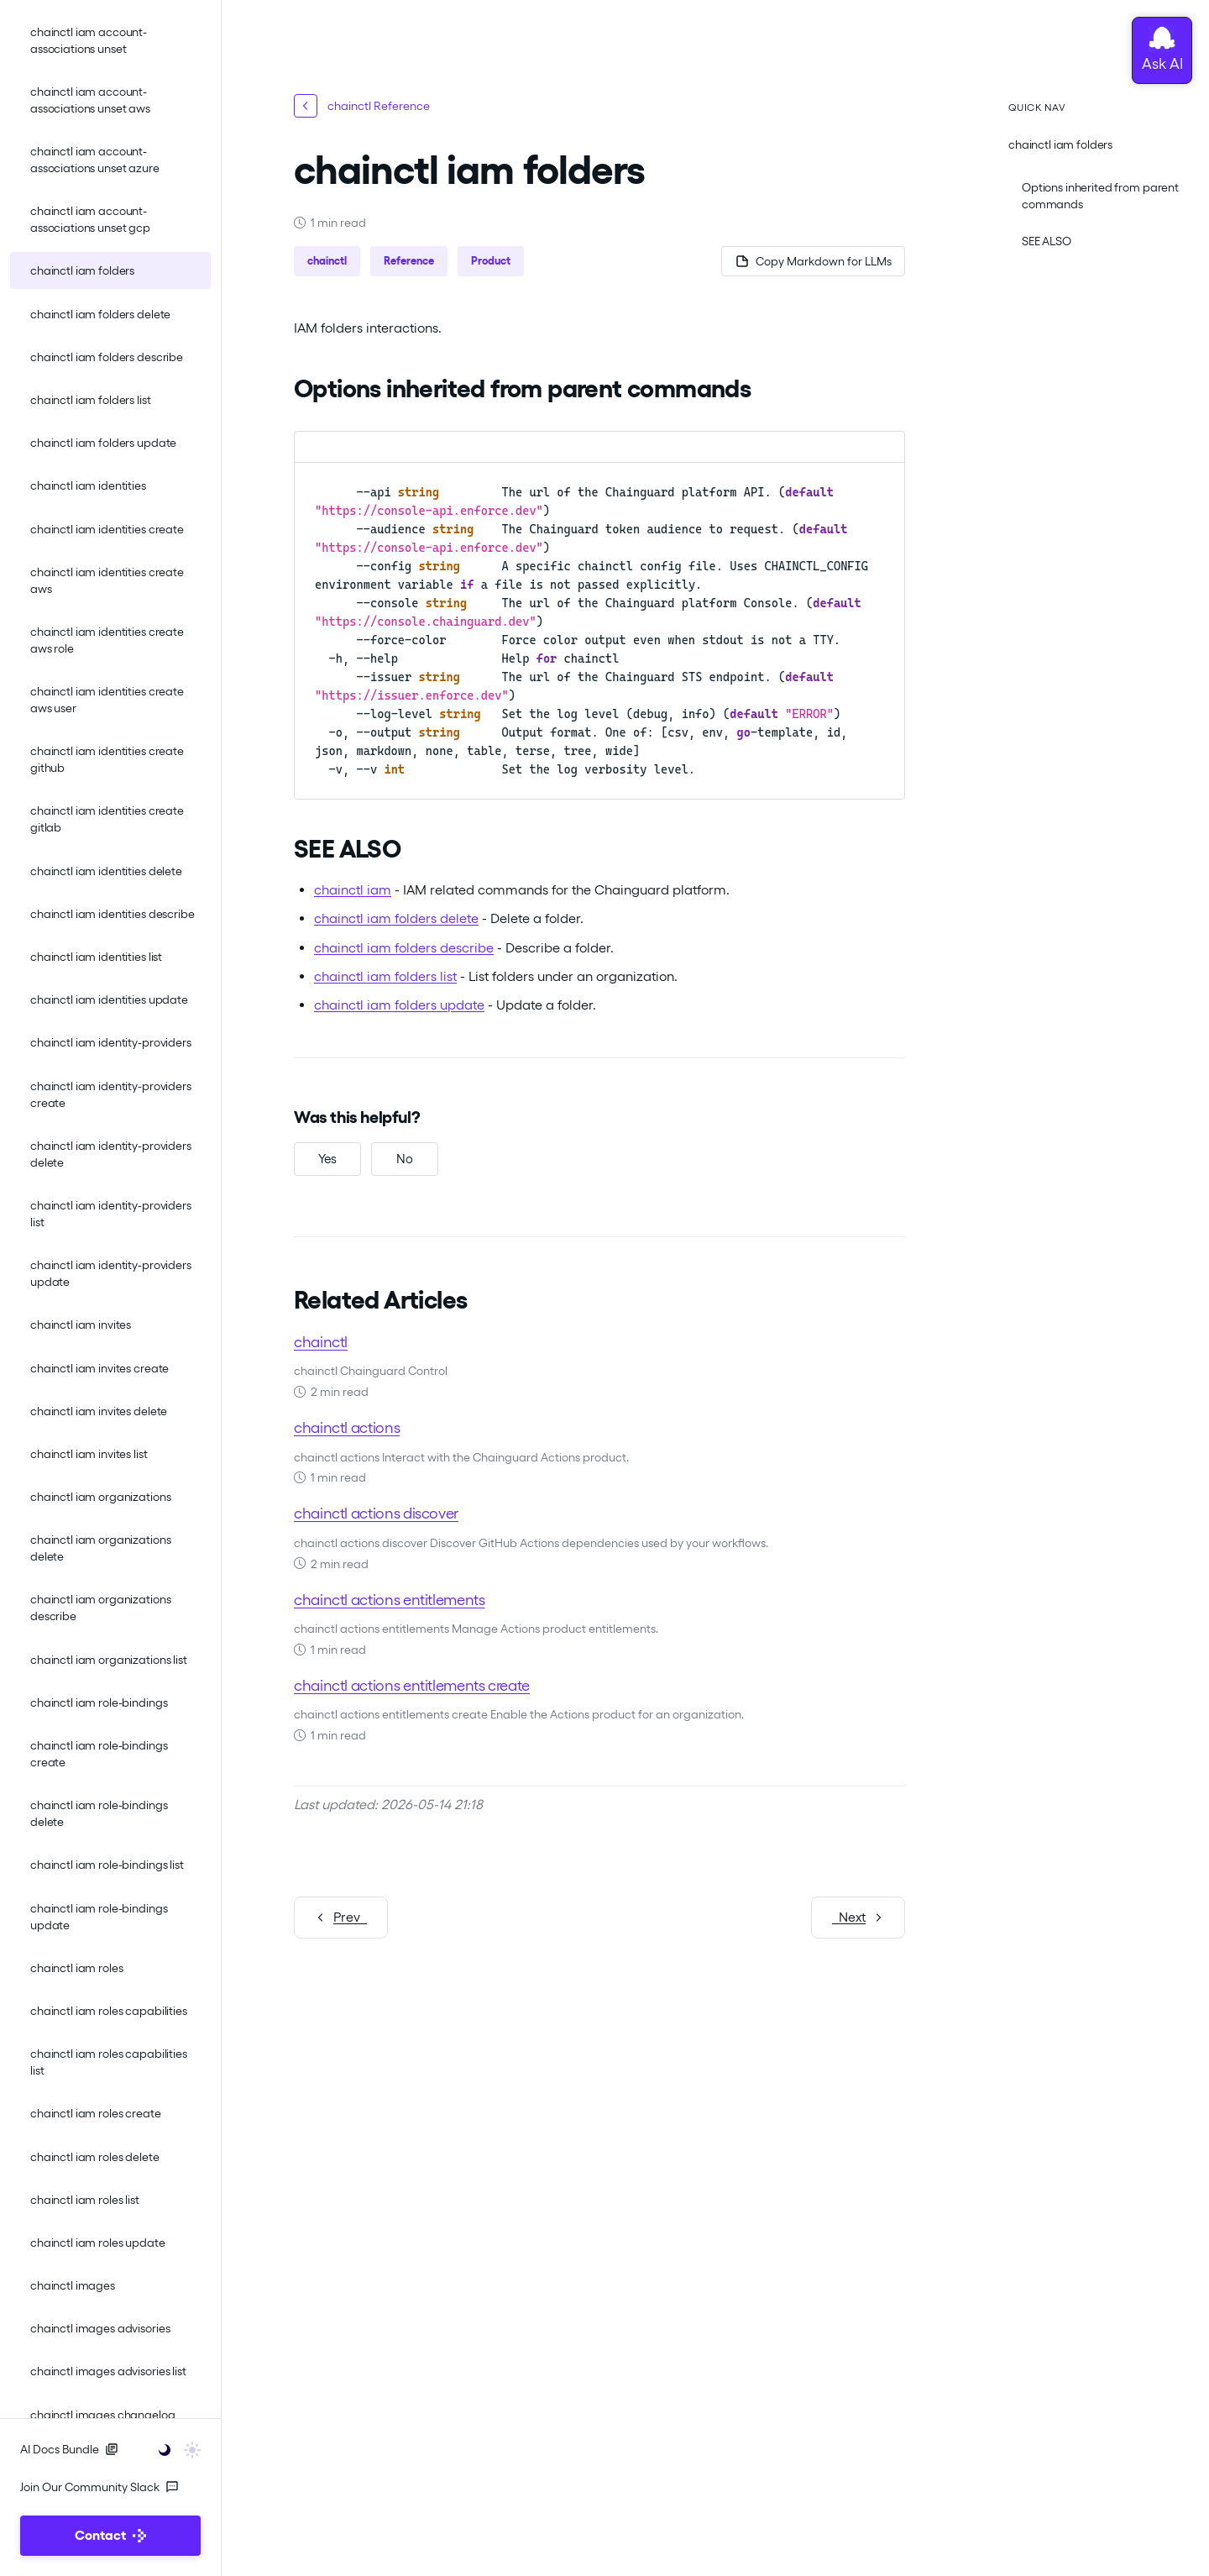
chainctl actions (347, 1426)
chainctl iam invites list (89, 1454)
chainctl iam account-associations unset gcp (90, 219)
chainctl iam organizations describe (100, 1607)
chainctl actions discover (376, 1513)
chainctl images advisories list (108, 2371)
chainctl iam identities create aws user (107, 700)
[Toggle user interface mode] (174, 2448)
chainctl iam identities (88, 485)
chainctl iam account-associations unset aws (90, 100)
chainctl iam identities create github (107, 759)
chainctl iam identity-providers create (110, 1094)
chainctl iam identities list (96, 956)
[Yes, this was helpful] (327, 1159)
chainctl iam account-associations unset (88, 40)
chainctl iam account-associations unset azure (95, 159)
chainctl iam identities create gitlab (107, 819)
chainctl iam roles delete (95, 2157)
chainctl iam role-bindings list (107, 1864)
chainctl (321, 1341)
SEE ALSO (1046, 241)
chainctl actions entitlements (389, 1599)
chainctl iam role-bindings (98, 1702)
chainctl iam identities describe (112, 914)
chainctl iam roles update (97, 2242)
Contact (110, 2535)
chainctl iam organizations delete (100, 1548)
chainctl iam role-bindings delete (98, 1813)
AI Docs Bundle (69, 2449)
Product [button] (490, 260)
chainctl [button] (327, 260)
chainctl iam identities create (107, 529)
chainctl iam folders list (90, 400)
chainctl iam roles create (95, 2113)
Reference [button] (409, 260)
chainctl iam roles (76, 1968)
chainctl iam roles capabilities (108, 2010)
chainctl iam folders (82, 270)
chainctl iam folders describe (106, 357)
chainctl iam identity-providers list (110, 1214)
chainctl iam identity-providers (110, 1042)
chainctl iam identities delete (106, 871)
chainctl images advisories (100, 2328)
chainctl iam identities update (109, 999)
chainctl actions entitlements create (412, 1684)
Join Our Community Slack (99, 2487)
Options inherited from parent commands (1100, 196)
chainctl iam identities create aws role (107, 640)
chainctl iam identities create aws (107, 580)
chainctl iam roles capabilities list (108, 2062)
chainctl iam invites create (99, 1368)
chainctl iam (352, 890)
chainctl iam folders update (103, 442)
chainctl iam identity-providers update (110, 1273)
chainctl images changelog (102, 2414)
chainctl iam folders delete (100, 314)
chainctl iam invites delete (98, 1411)
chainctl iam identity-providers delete (110, 1154)
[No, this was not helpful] (404, 1159)
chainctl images (72, 2285)
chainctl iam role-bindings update (98, 1917)
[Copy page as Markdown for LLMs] (812, 261)
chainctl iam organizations (100, 1496)
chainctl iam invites (80, 1324)
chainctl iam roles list (84, 2199)
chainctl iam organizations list (108, 1659)
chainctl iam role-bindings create (98, 1754)
